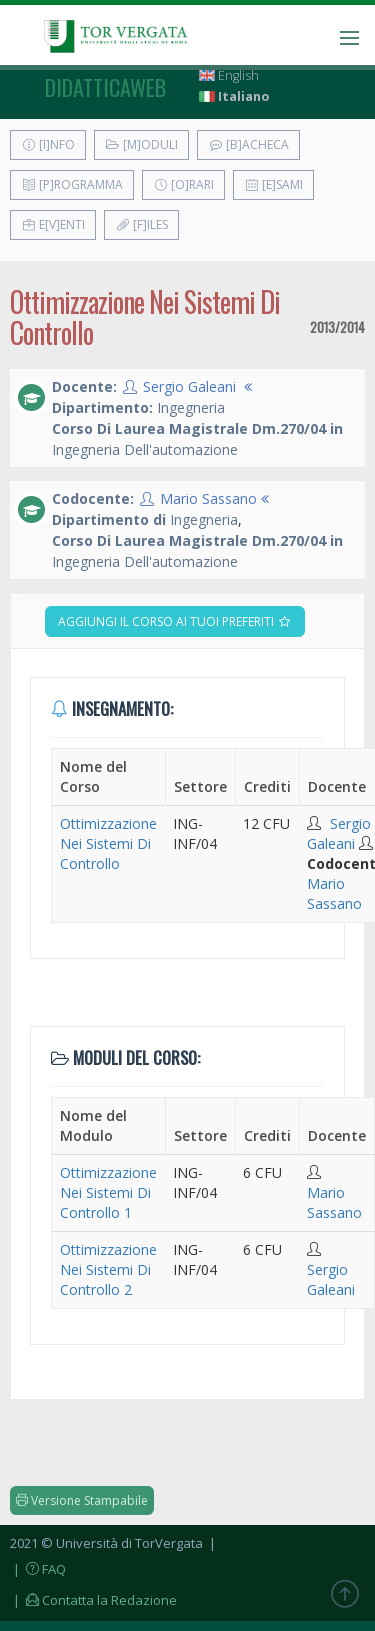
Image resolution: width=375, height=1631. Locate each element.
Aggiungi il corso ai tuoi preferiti (175, 621)
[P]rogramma (72, 184)
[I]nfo (48, 144)
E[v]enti (53, 224)
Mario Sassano (208, 498)
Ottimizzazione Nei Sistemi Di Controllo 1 (108, 1192)
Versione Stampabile (82, 1500)
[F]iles (141, 224)
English (229, 75)
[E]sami (273, 184)
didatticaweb (105, 87)
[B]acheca (248, 144)
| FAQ (38, 1569)
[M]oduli (141, 144)
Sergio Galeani (189, 386)
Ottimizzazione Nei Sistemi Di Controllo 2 (108, 1269)
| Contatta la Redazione (93, 1600)
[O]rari (183, 184)
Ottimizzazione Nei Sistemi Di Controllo (108, 843)
